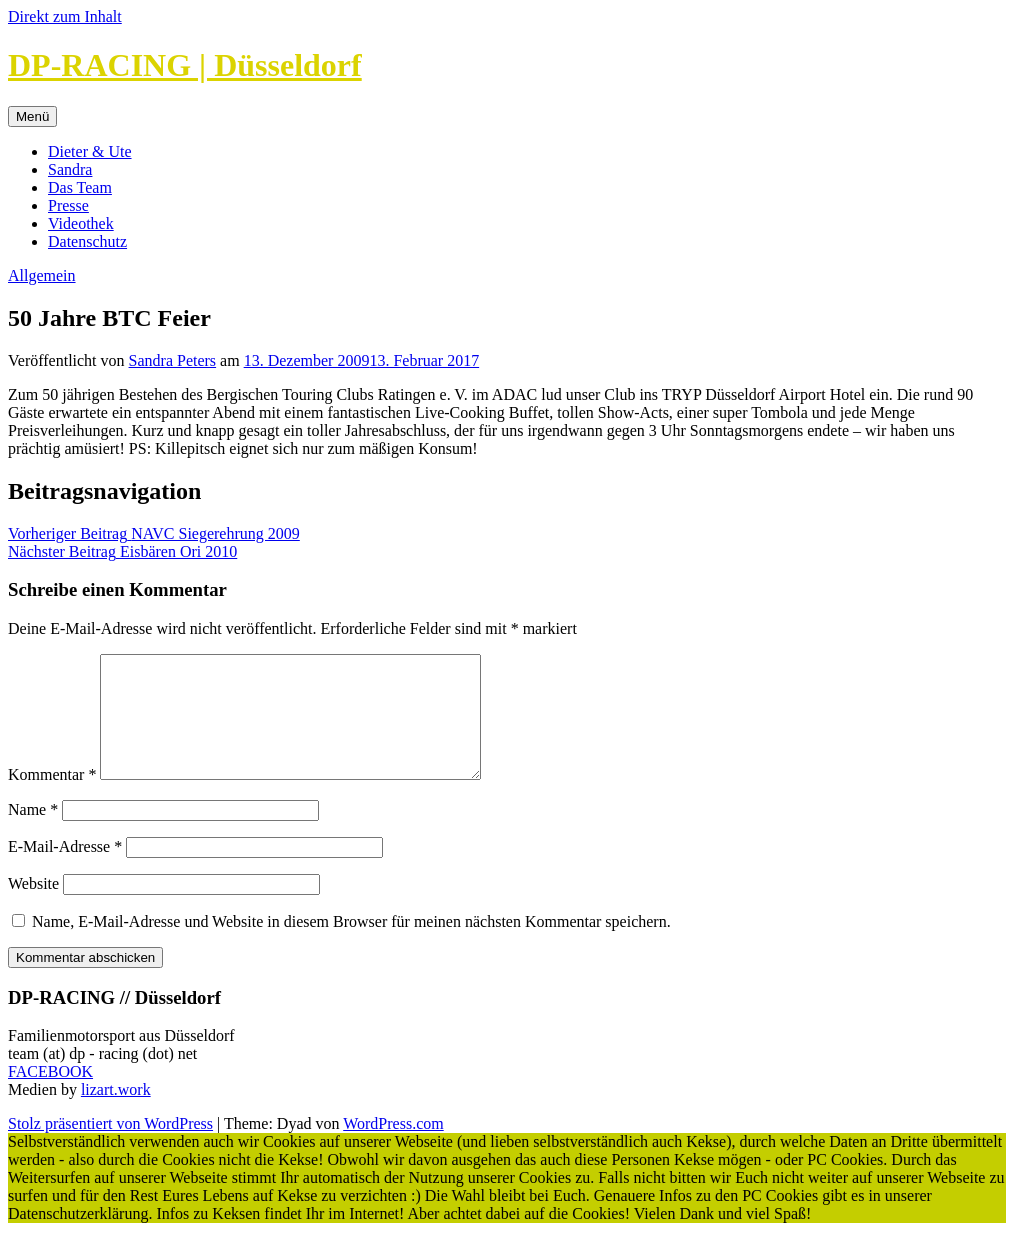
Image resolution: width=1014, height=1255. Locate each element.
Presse (68, 205)
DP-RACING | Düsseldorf (185, 65)
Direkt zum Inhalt (65, 16)
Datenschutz (87, 241)
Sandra (70, 169)
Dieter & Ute (90, 151)
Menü (32, 116)
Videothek (81, 223)
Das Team (80, 187)
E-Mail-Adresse (65, 870)
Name (33, 833)
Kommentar (52, 798)
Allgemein (42, 275)
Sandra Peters (173, 360)
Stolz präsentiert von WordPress (110, 1147)
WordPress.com (393, 1147)
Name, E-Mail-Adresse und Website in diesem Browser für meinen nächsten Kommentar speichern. (351, 945)
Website (33, 907)
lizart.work (116, 1113)
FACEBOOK (50, 1095)
